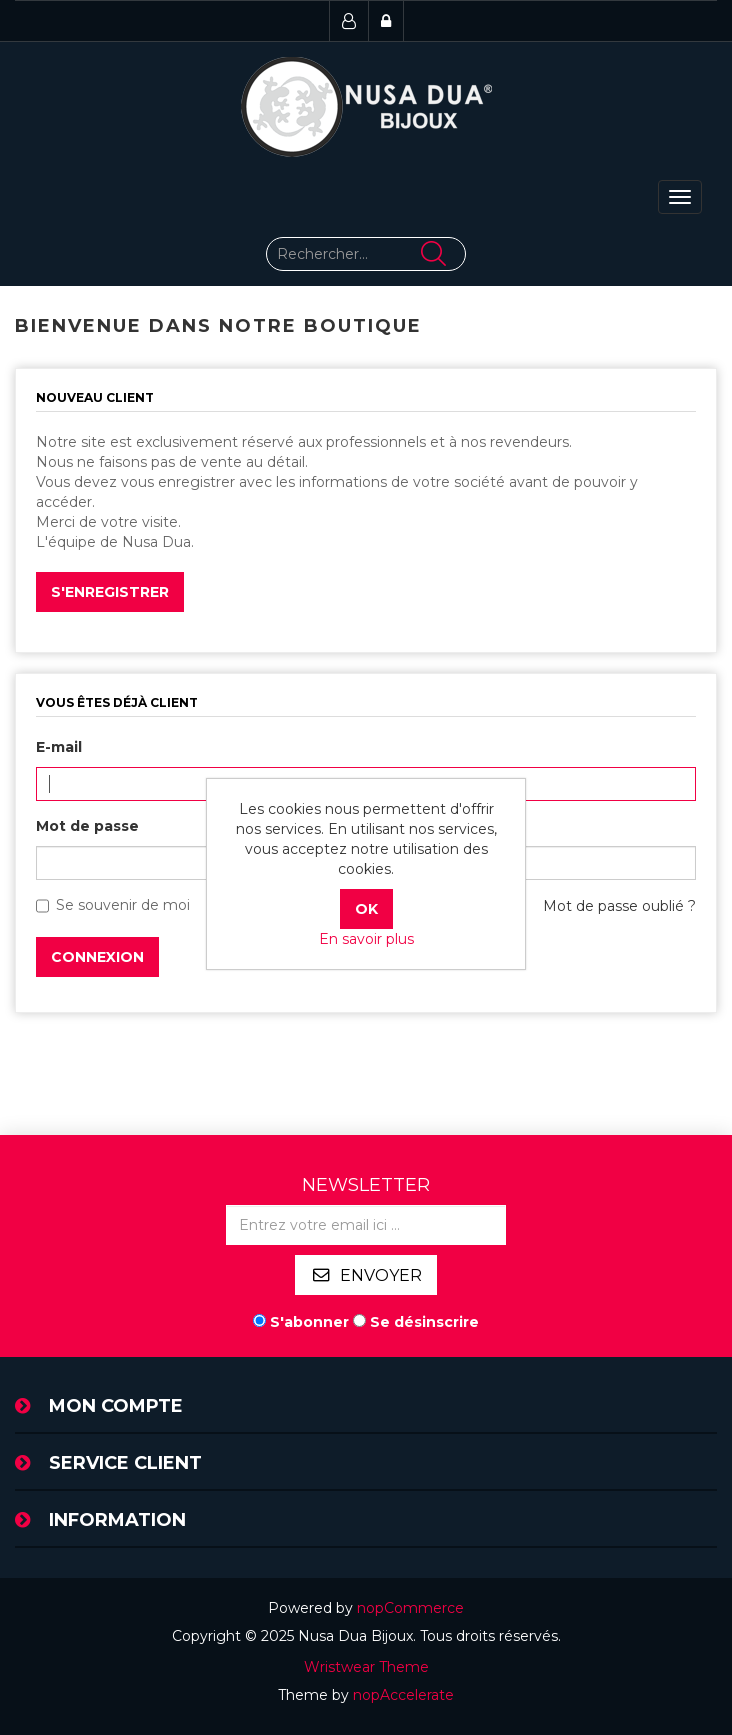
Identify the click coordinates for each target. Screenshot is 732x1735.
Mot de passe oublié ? (619, 906)
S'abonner (309, 1322)
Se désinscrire (424, 1322)
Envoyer (381, 1275)
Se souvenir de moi (123, 905)
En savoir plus (366, 939)
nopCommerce (410, 1608)
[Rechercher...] (366, 254)
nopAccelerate (403, 1695)
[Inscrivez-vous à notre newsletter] (366, 1225)
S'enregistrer (110, 592)
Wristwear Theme (366, 1667)
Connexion (97, 957)
